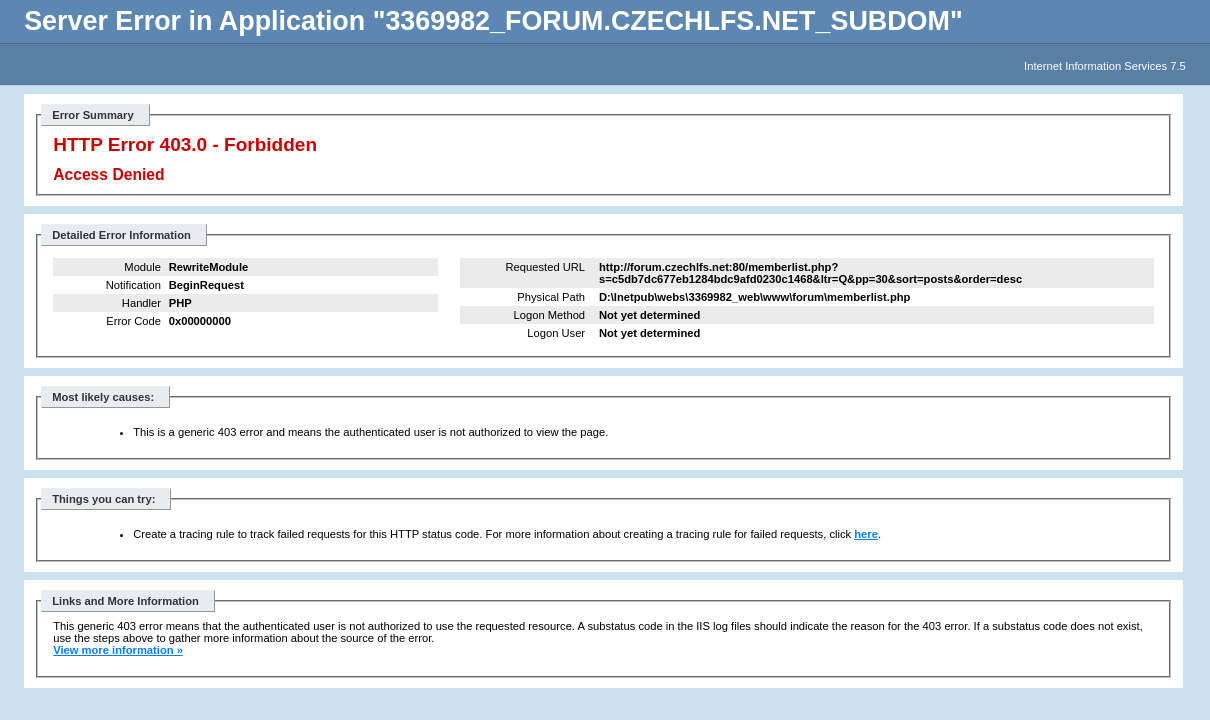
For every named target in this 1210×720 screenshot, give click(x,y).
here (866, 534)
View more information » (118, 650)
